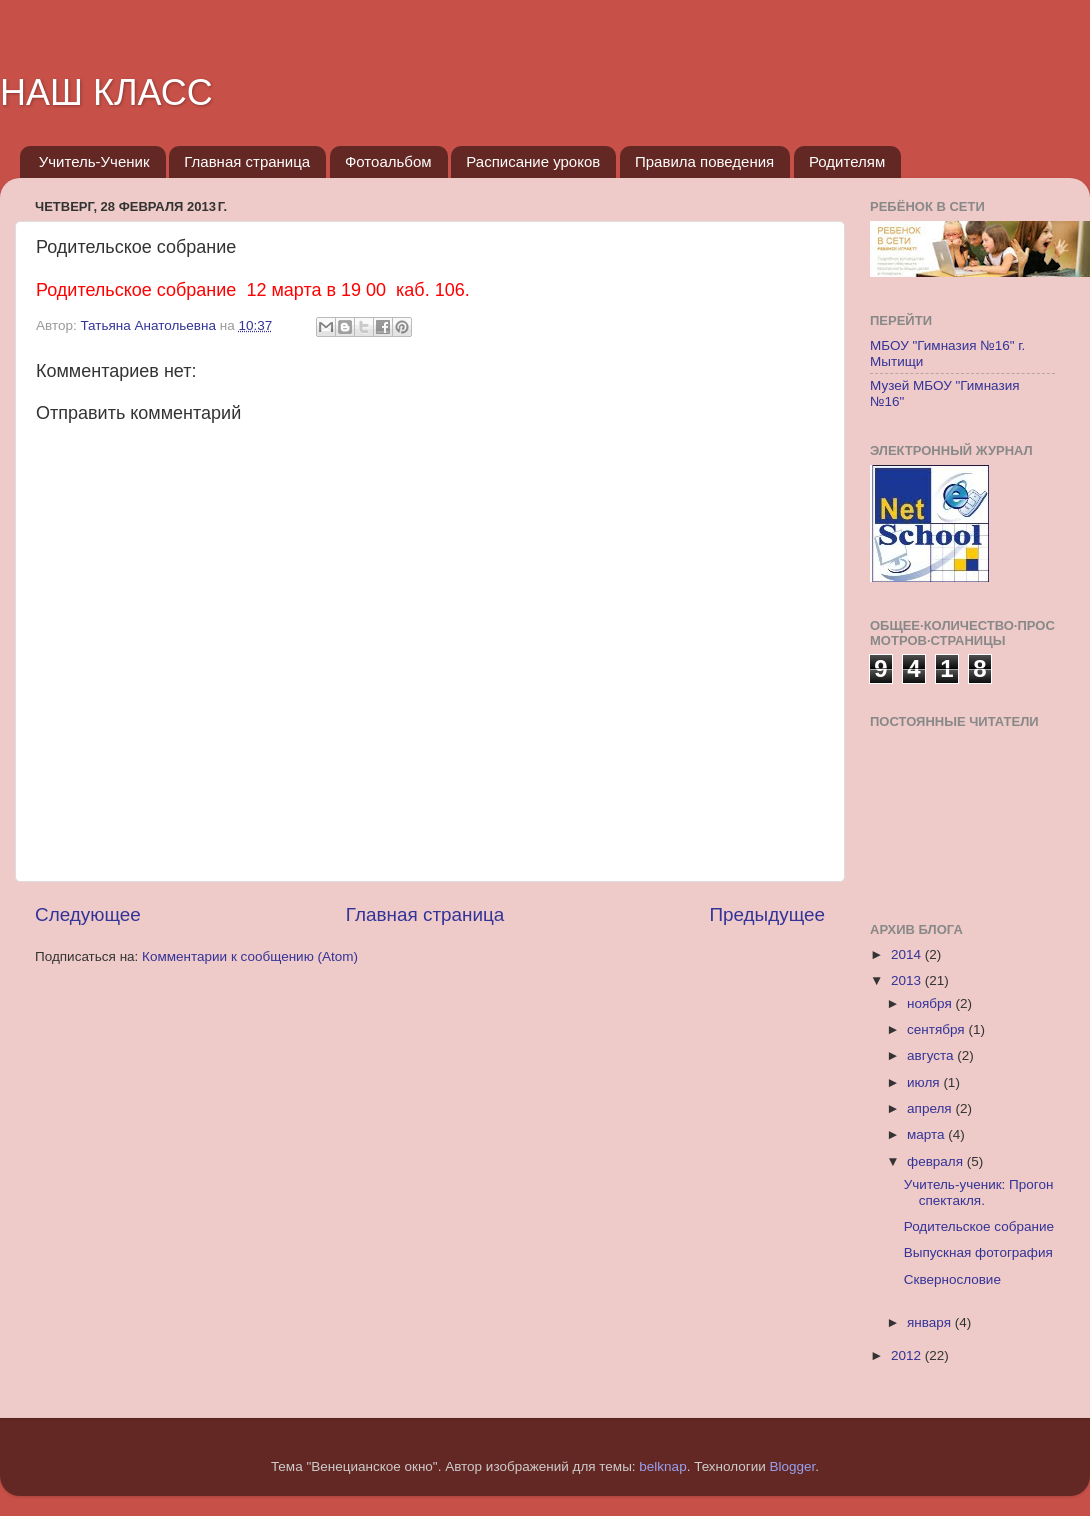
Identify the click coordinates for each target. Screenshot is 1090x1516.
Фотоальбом (388, 161)
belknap (662, 1466)
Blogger (793, 1466)
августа (932, 1055)
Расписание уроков (533, 161)
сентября (937, 1029)
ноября (931, 1003)
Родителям (847, 161)
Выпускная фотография (978, 1252)
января (931, 1322)
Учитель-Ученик (94, 161)
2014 (908, 954)
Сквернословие (952, 1279)
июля (925, 1082)
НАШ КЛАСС (106, 92)
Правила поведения (704, 161)
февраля (937, 1161)
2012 (908, 1355)
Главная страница (247, 161)
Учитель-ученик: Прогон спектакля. (979, 1192)
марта (927, 1134)
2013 (908, 980)
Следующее (88, 914)
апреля (931, 1108)
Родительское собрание (979, 1226)
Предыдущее (767, 914)
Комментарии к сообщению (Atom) (250, 956)
